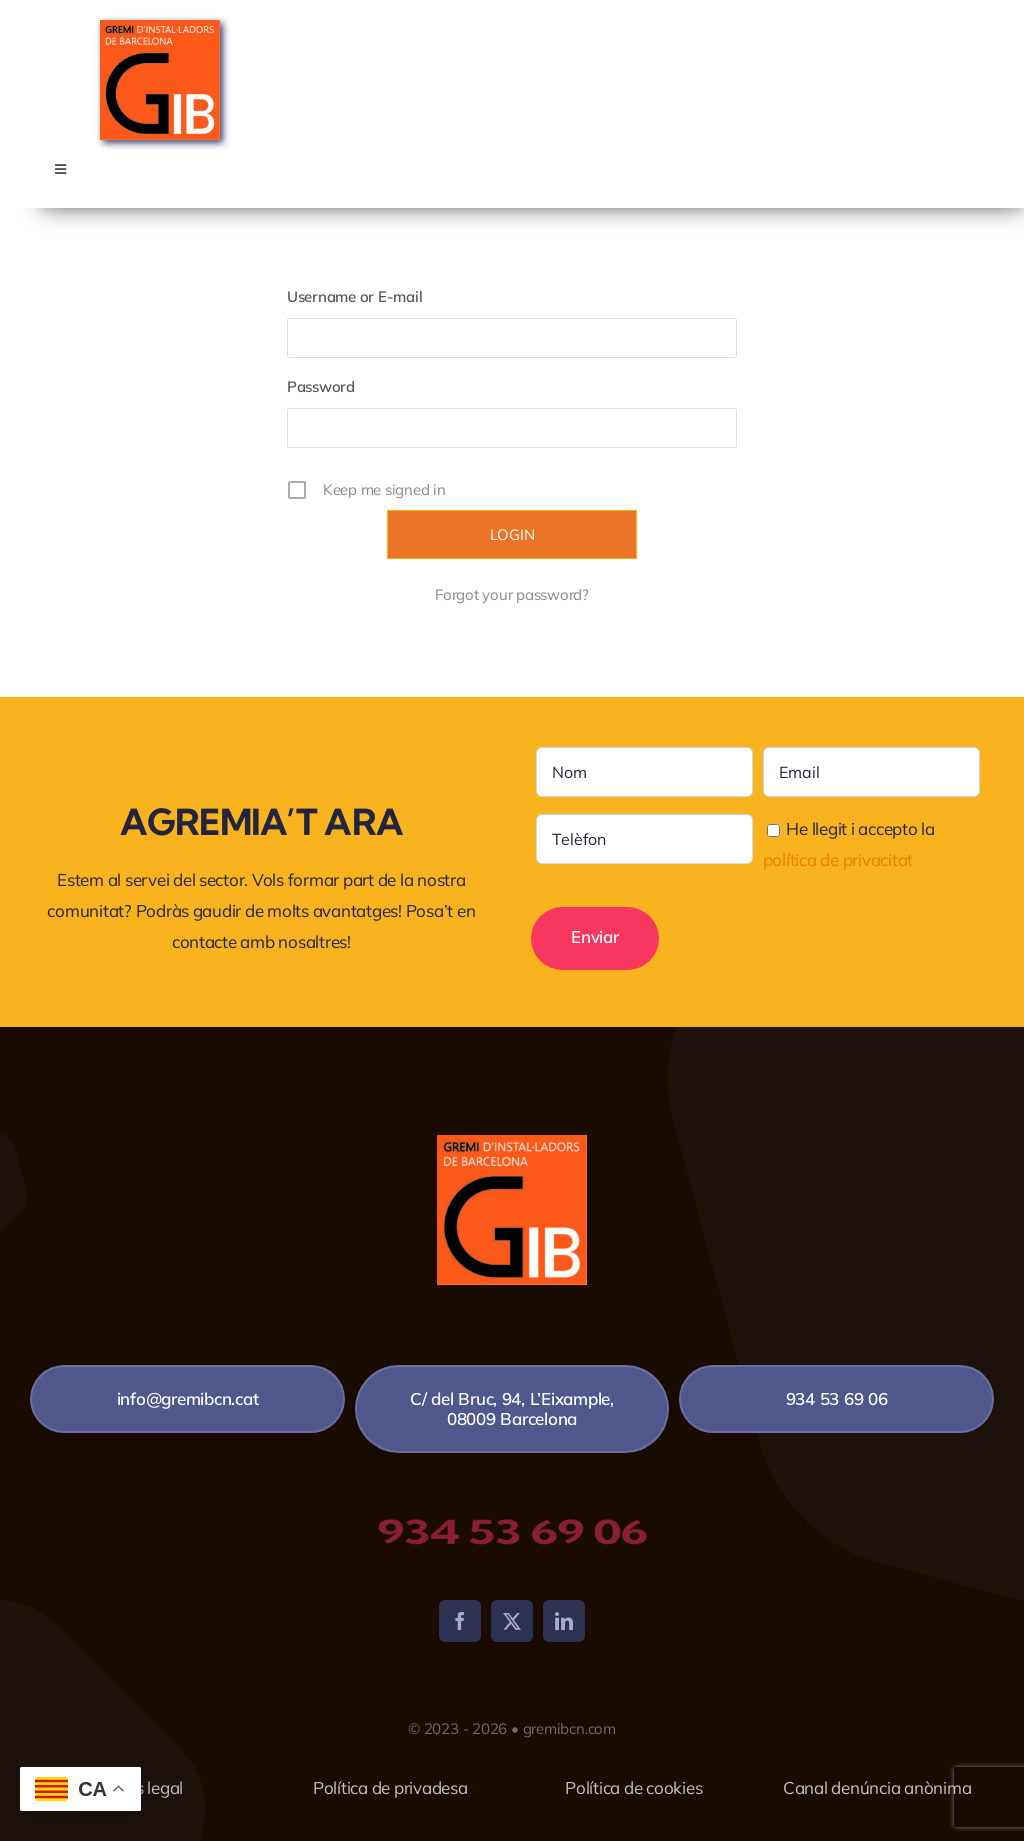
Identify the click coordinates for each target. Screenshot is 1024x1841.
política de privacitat (838, 859)
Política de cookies (633, 1787)
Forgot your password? (512, 594)
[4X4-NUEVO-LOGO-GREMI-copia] (160, 28)
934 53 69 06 (511, 1531)
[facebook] (460, 1621)
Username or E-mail (354, 296)
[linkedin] (564, 1621)
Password (321, 386)
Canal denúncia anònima (877, 1787)
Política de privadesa (390, 1787)
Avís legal (147, 1787)
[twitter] (512, 1621)
